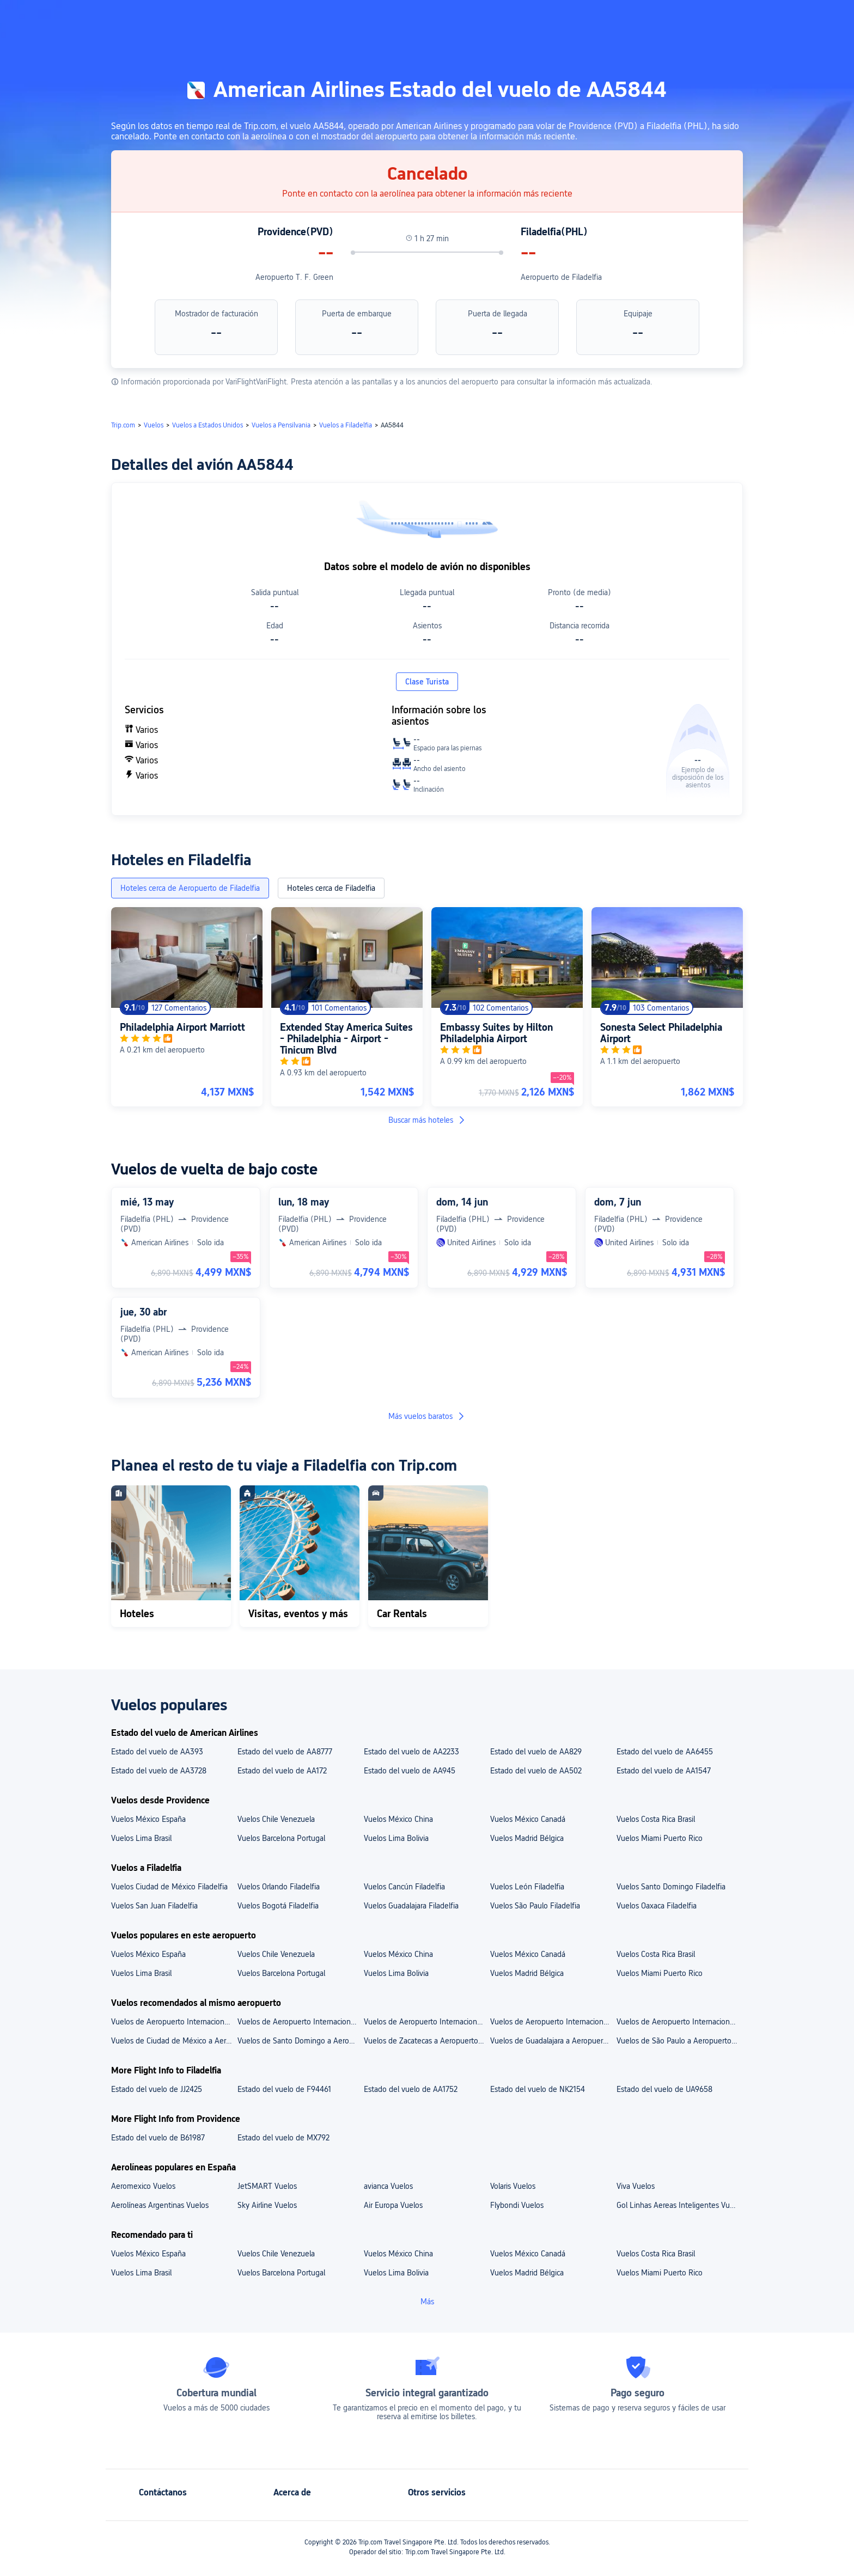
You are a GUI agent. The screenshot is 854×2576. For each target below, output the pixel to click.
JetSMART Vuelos (267, 2186)
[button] (760, 18)
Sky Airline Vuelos (267, 2205)
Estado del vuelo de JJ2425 (156, 2089)
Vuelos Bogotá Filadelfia (278, 1905)
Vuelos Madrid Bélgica (527, 1838)
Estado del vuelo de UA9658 (664, 2089)
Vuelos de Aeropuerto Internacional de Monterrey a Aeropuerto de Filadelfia (679, 2021)
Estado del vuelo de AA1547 (664, 1770)
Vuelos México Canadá (527, 1819)
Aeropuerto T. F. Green (294, 277)
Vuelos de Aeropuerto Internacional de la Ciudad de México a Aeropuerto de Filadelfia (300, 2021)
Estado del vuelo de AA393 (157, 1751)
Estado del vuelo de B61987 (158, 2137)
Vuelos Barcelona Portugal (281, 1838)
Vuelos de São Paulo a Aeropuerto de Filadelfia (679, 2040)
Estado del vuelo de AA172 (282, 1770)
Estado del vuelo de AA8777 (284, 1751)
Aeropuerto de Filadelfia (561, 277)
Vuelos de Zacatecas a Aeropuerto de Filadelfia (426, 2040)
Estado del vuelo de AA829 (536, 1751)
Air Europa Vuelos (393, 2205)
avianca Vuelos (388, 2186)
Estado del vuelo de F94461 (284, 2089)
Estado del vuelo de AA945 (409, 1770)
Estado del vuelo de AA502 (536, 1770)
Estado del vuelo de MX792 (283, 2137)
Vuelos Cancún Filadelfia (404, 1886)
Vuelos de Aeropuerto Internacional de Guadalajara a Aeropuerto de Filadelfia (552, 2021)
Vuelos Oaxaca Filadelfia (657, 1905)
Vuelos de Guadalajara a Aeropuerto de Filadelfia (552, 2040)
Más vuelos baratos (427, 1416)
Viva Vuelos (636, 2186)
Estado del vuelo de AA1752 (410, 2089)
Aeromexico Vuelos (143, 2186)
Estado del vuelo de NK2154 (537, 2089)
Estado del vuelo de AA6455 (665, 1751)
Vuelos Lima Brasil (141, 1838)
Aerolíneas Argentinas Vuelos (160, 2205)
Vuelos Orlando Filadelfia (278, 1886)
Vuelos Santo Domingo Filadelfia (671, 1886)
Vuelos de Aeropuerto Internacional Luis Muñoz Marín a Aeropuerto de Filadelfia (173, 2021)
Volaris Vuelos (512, 2186)
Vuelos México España (148, 1819)
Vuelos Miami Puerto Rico (660, 1838)
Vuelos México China (398, 1819)
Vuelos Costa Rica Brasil (656, 1819)
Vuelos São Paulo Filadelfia (535, 1905)
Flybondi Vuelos (517, 2205)
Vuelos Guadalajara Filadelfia (411, 1905)
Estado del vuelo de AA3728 (158, 1770)
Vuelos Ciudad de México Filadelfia (169, 1886)
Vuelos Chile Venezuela (276, 1819)
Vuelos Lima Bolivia (396, 1838)
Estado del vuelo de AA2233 (411, 1751)
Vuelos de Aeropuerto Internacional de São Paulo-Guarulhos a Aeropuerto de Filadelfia (426, 2021)
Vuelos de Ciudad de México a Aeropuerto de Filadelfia (173, 2040)
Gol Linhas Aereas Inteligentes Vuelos (679, 2205)
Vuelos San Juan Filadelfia (154, 1905)
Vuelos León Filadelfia (527, 1886)
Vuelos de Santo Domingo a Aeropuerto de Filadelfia (300, 2040)
